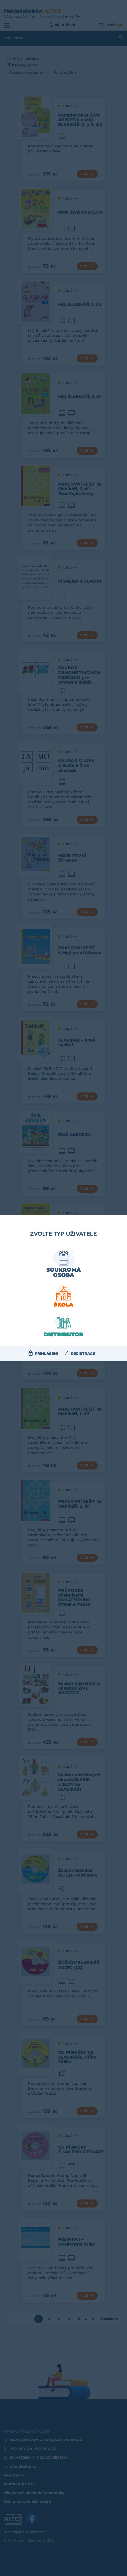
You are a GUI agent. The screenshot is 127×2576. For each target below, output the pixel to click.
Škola (63, 1305)
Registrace (83, 1353)
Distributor (63, 1334)
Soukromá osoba (63, 1272)
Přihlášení (46, 1353)
